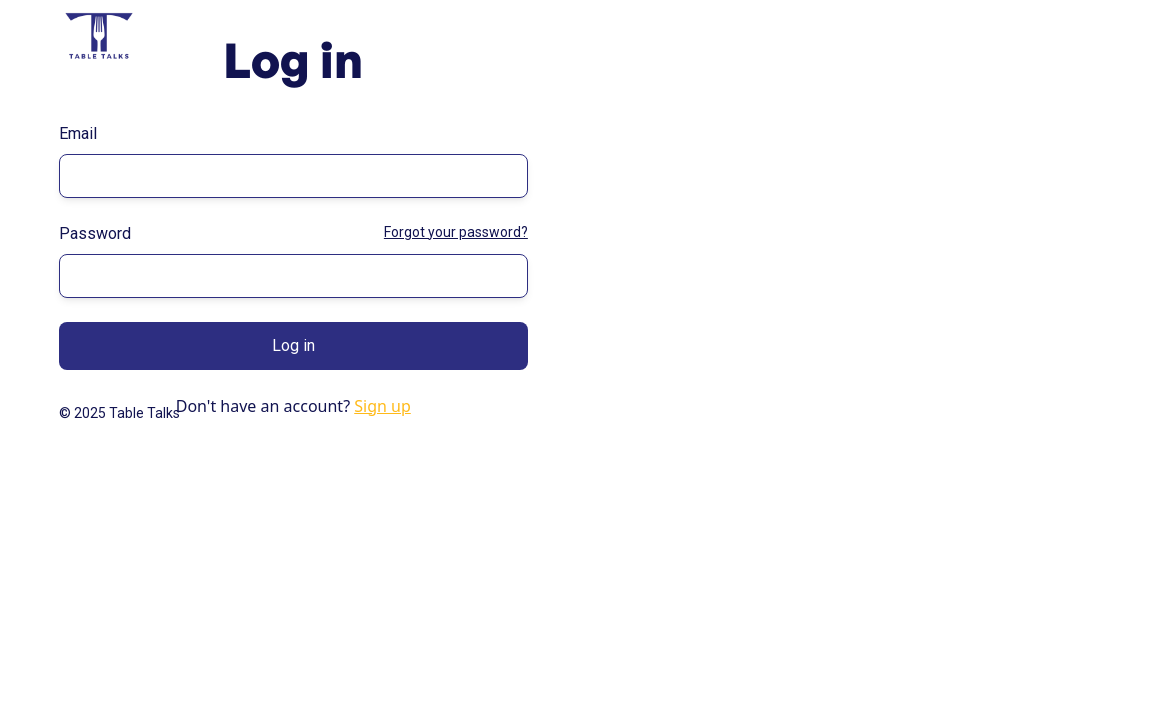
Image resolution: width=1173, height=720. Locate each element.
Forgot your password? (456, 232)
